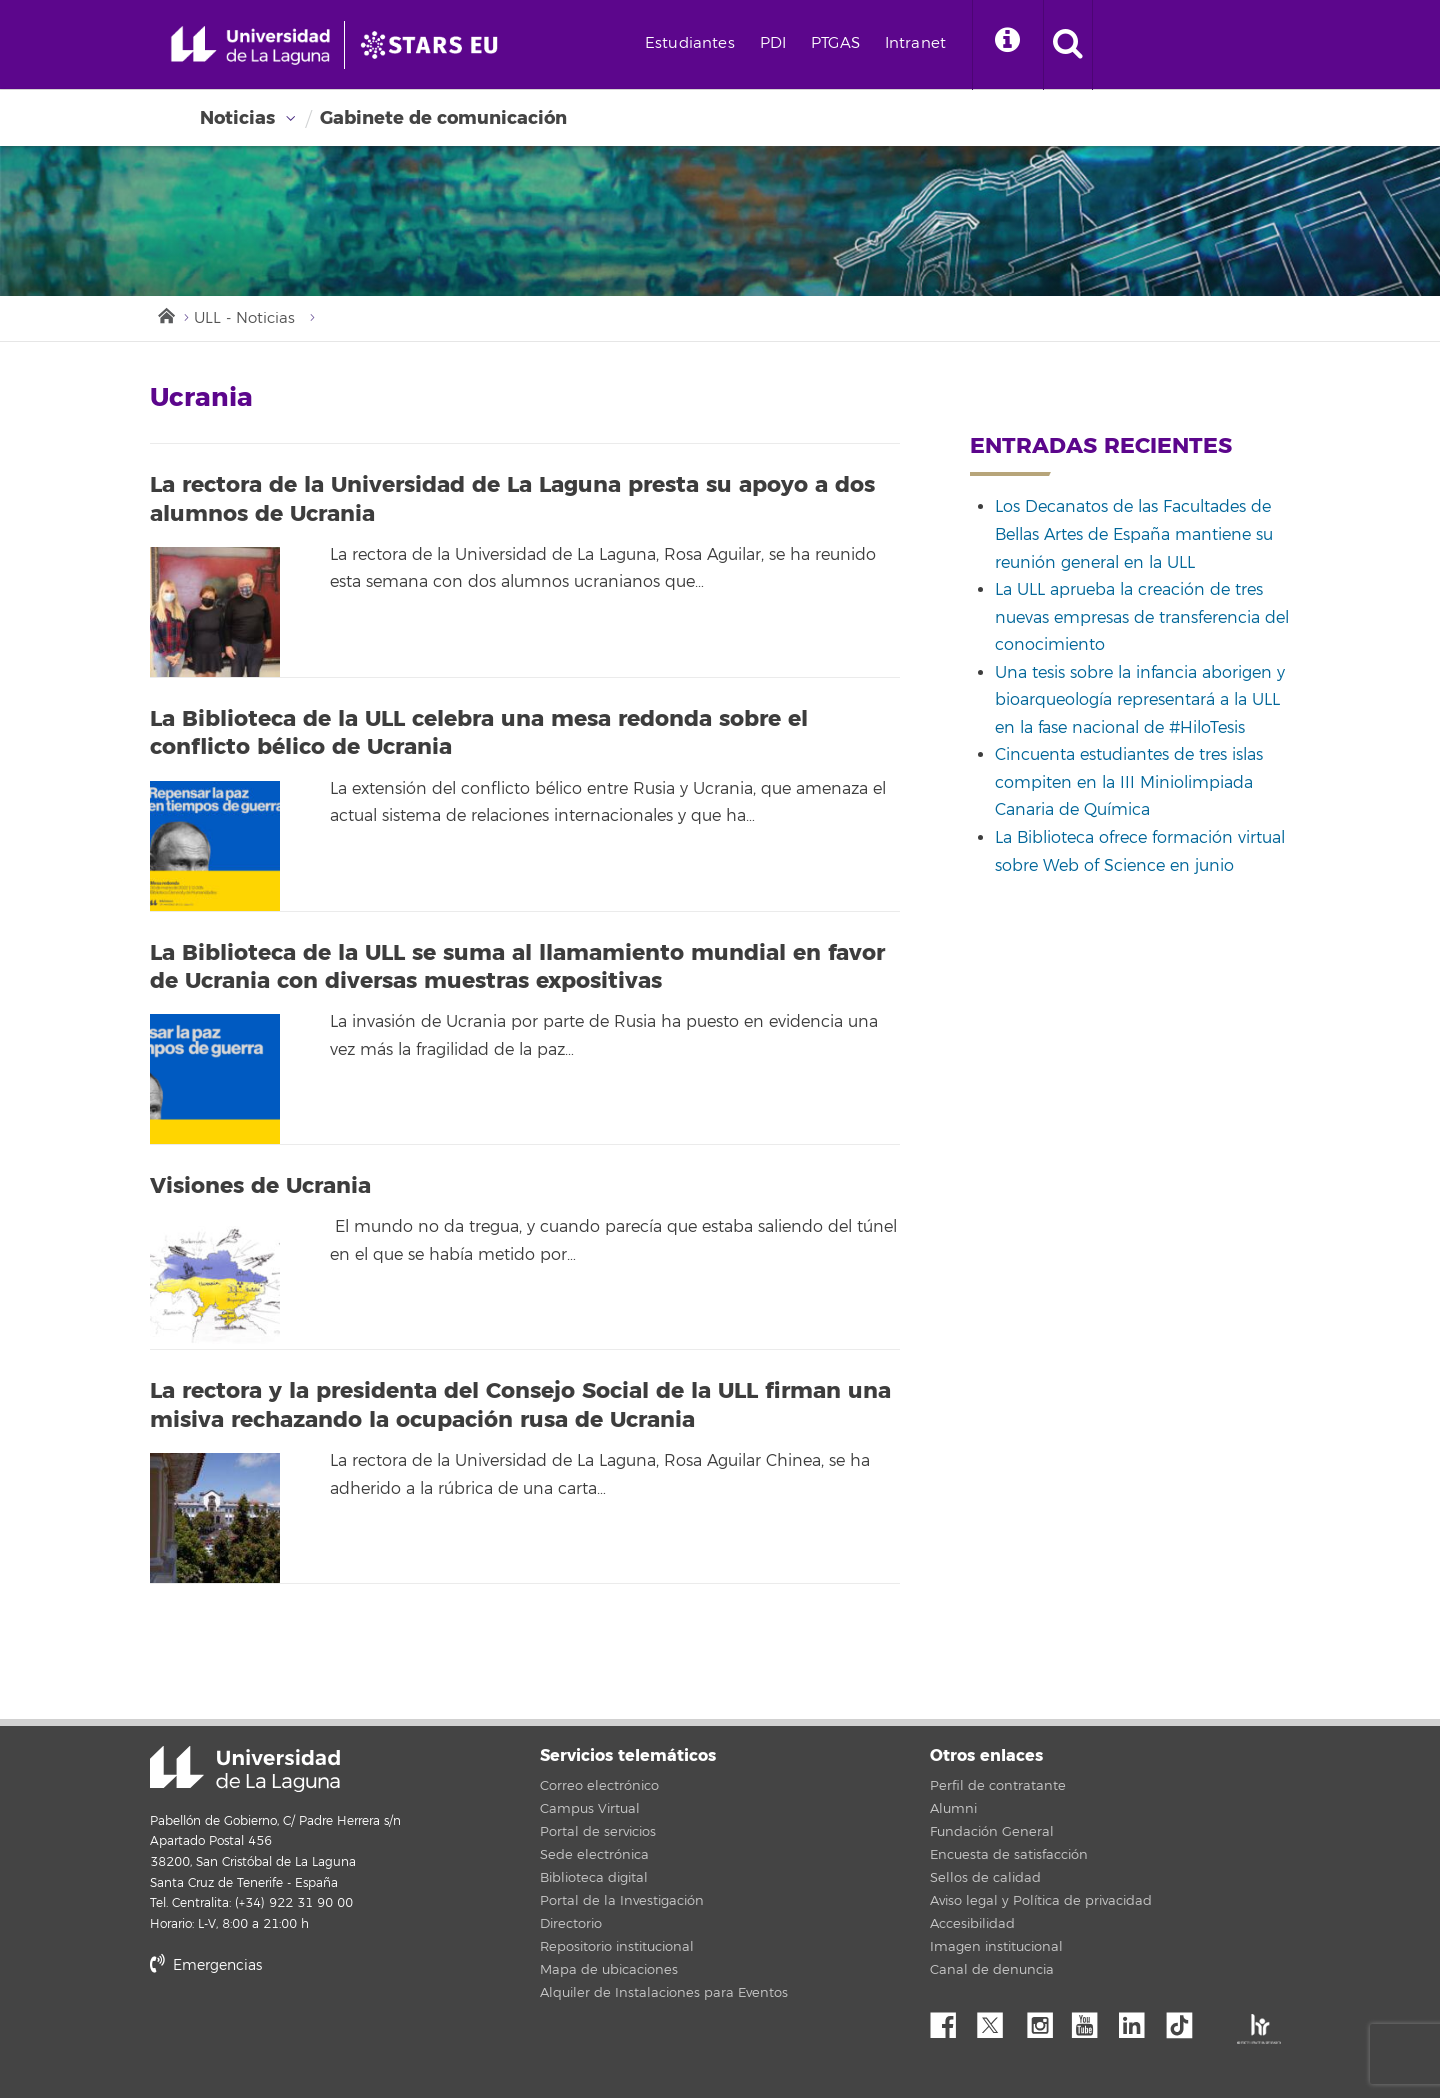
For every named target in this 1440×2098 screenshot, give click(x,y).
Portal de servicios (598, 1832)
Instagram (1045, 2020)
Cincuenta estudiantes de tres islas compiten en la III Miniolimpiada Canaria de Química (1129, 782)
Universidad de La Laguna (245, 1769)
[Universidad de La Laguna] (435, 45)
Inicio (165, 314)
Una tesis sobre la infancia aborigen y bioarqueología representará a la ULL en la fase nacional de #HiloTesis (1140, 700)
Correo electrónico (599, 1786)
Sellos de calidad (985, 1878)
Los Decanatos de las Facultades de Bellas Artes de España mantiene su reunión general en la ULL (1134, 534)
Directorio (571, 1924)
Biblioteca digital (594, 1878)
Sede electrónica (594, 1855)
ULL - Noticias (244, 318)
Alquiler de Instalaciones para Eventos (664, 1993)
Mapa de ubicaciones (609, 1970)
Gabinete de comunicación (443, 118)
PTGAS (835, 43)
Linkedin (1139, 2020)
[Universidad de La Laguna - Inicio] (257, 45)
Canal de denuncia (992, 1970)
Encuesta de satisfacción (1009, 1855)
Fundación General (992, 1832)
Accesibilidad (972, 1924)
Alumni (953, 1809)
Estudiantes (690, 43)
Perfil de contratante (998, 1786)
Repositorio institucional (617, 1947)
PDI (773, 43)
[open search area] (1068, 45)
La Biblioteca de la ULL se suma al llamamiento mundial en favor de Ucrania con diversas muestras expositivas (517, 967)
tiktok (1186, 2020)
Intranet (915, 43)
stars (300, 2033)
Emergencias (206, 1965)
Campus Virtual (590, 1809)
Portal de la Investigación (622, 1901)
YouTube (1092, 2020)
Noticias (237, 118)
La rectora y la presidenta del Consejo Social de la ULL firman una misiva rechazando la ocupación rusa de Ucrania (520, 1405)
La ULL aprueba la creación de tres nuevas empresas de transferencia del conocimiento (1142, 617)
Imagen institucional (996, 1947)
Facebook (951, 2020)
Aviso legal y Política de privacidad (1041, 1901)
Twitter (998, 2020)
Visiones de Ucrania (260, 1186)
